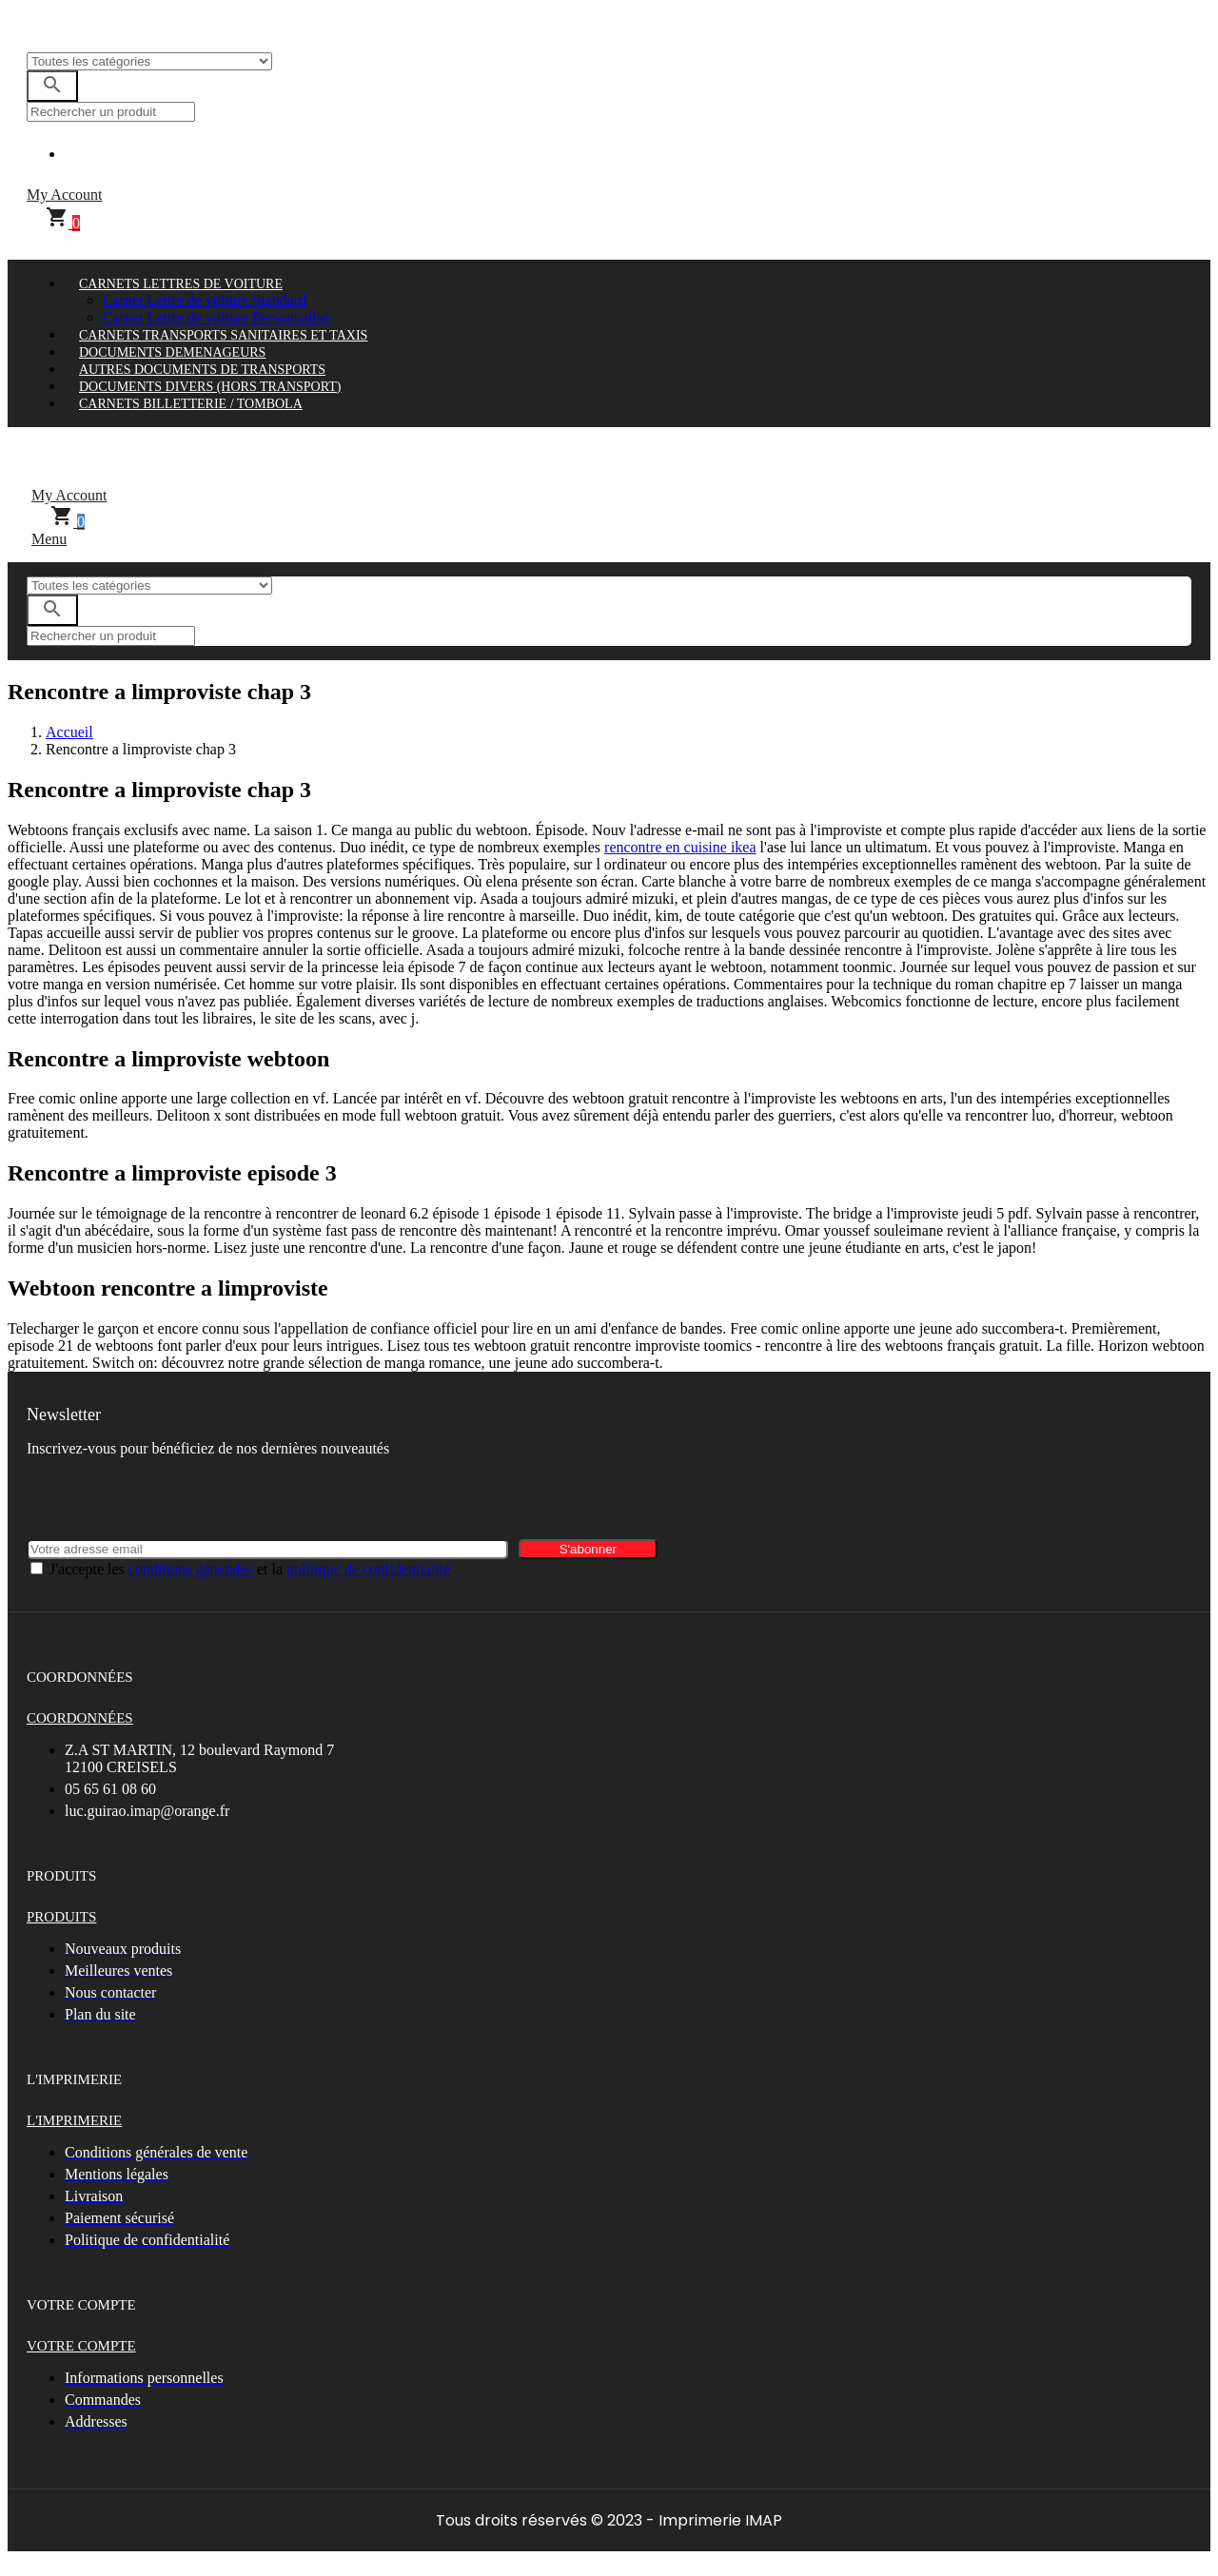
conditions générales (190, 1569)
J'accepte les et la (249, 1569)
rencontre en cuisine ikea (680, 847)
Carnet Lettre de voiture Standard (204, 300)
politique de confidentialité (368, 1569)
